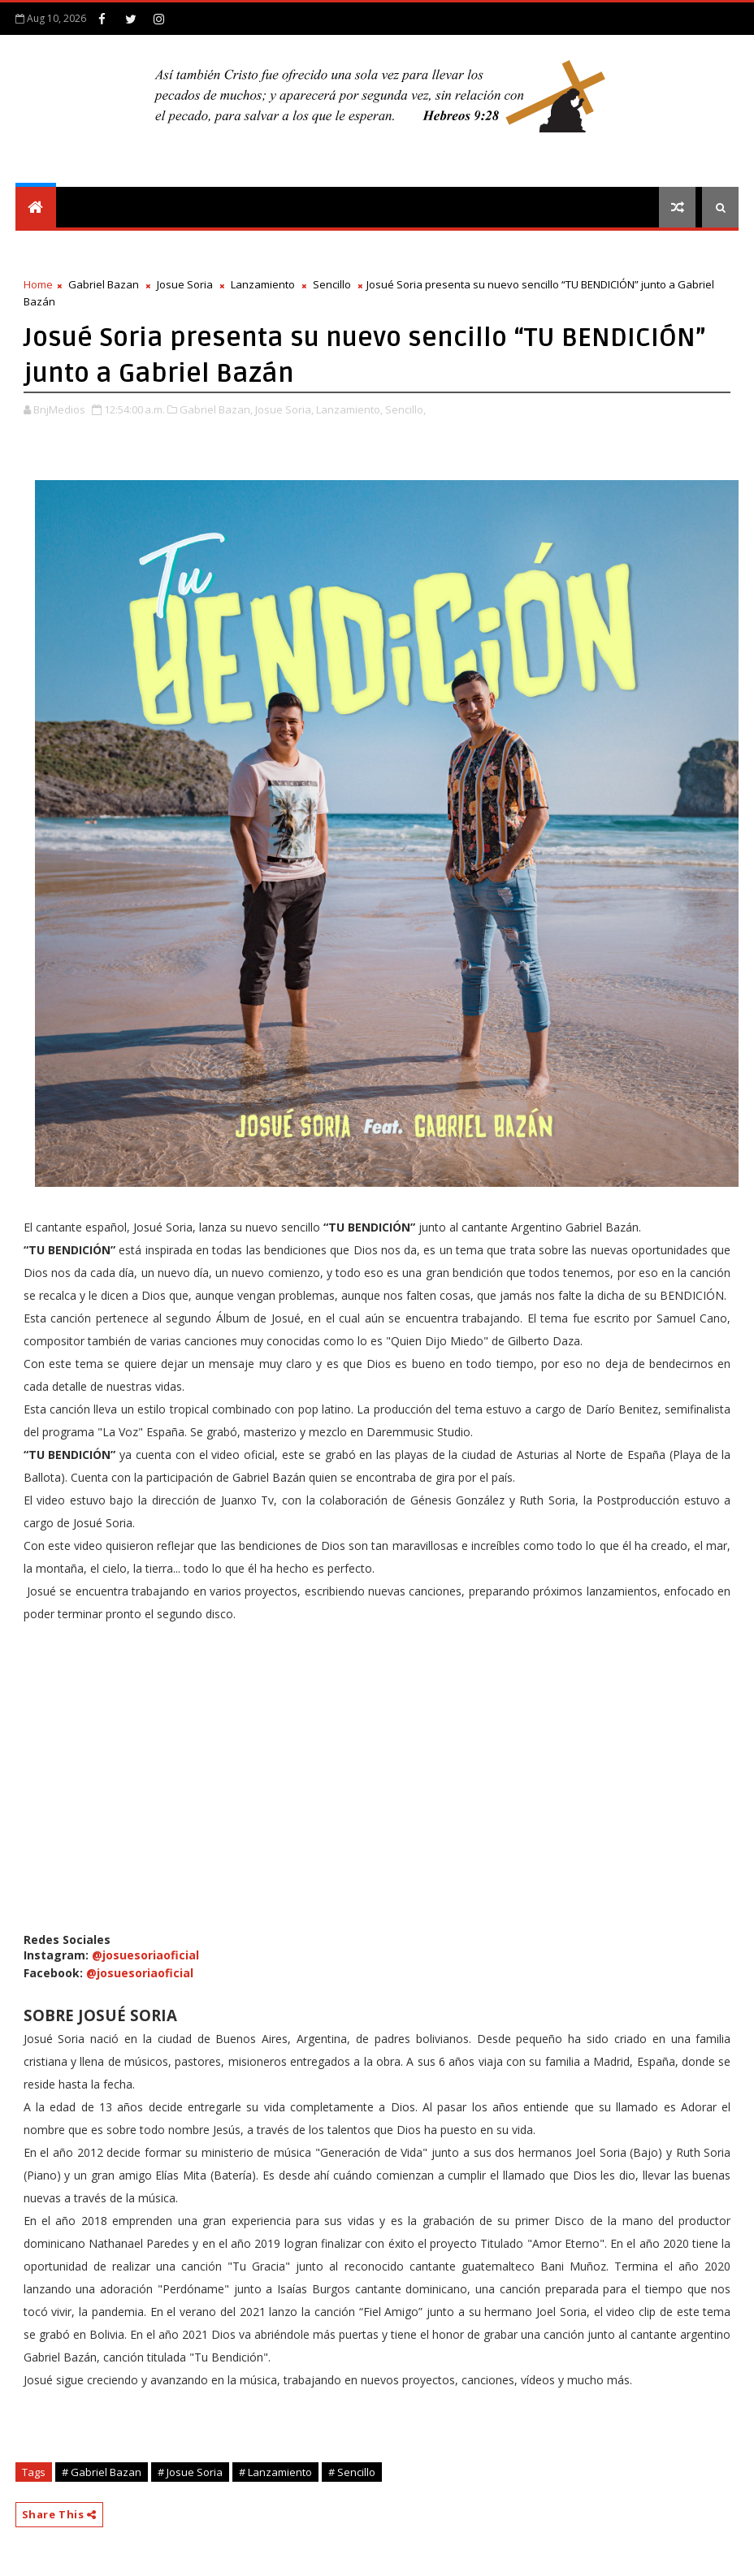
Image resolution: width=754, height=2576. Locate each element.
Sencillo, (405, 409)
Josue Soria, (284, 409)
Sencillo (332, 284)
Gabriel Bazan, (216, 409)
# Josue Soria (190, 2472)
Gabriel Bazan (103, 284)
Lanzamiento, (349, 409)
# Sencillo (351, 2472)
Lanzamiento (263, 284)
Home (38, 284)
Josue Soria (185, 284)
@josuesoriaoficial (145, 1955)
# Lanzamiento (275, 2472)
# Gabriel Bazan (101, 2472)
